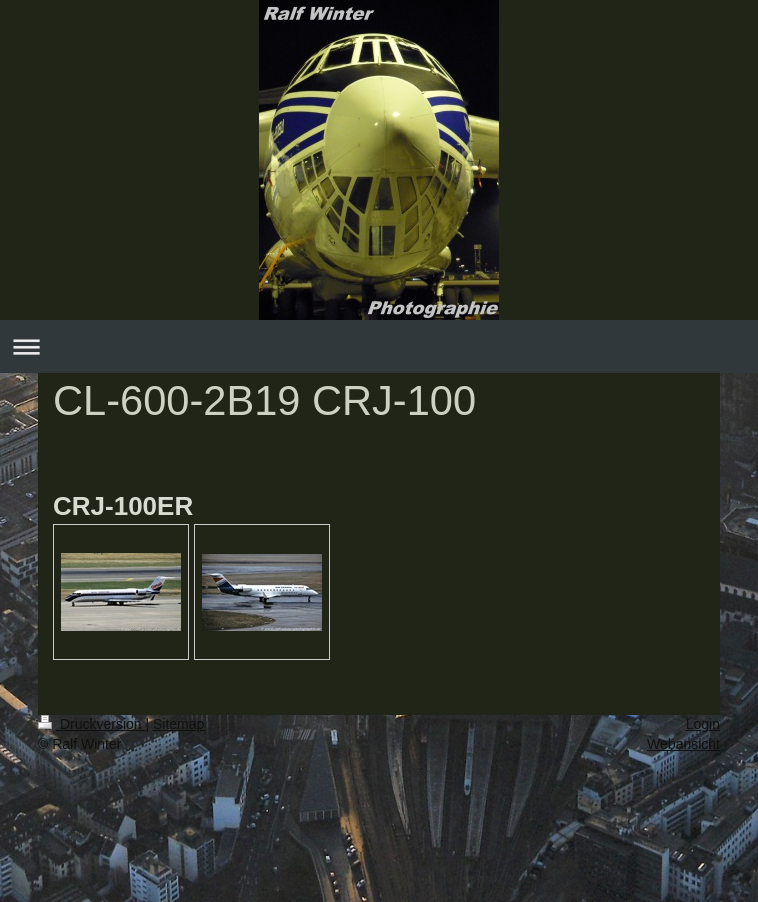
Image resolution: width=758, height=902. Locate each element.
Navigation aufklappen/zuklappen (379, 346)
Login (703, 724)
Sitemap (178, 724)
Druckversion (91, 724)
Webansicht (683, 744)
